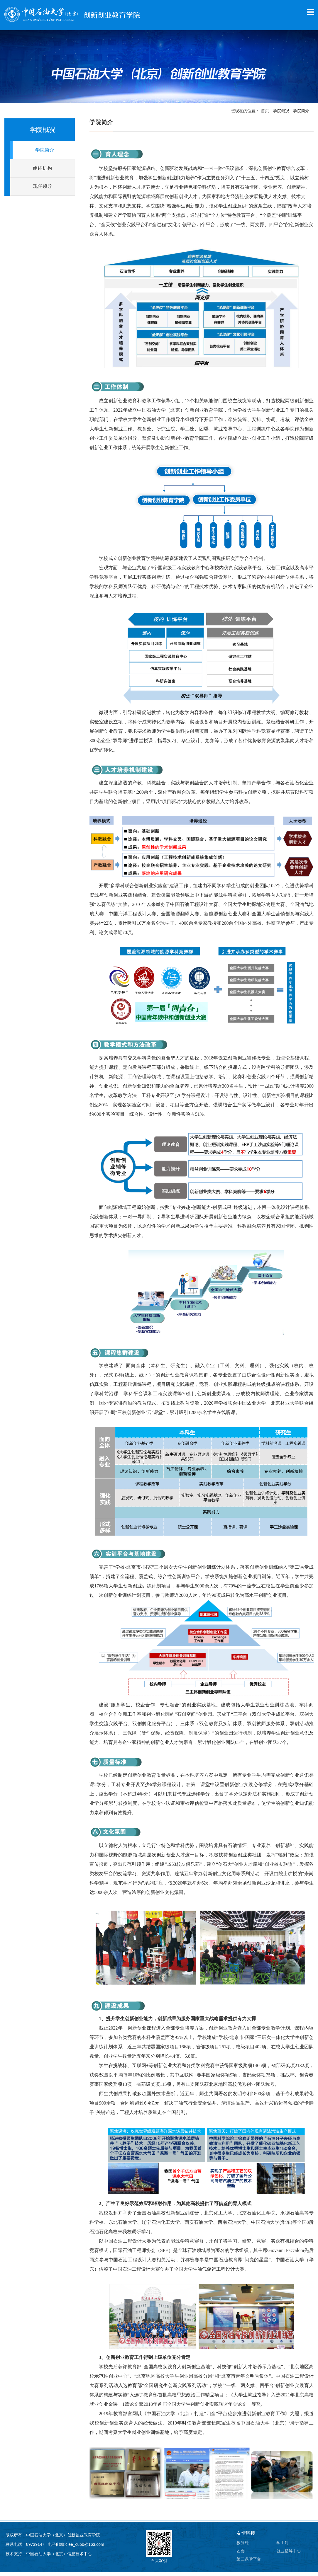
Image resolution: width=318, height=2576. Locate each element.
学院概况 (281, 114)
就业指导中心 (288, 2554)
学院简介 (301, 114)
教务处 (242, 2546)
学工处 (282, 2546)
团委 (240, 2554)
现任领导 (42, 190)
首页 (265, 114)
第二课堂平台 (248, 2562)
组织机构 (42, 171)
